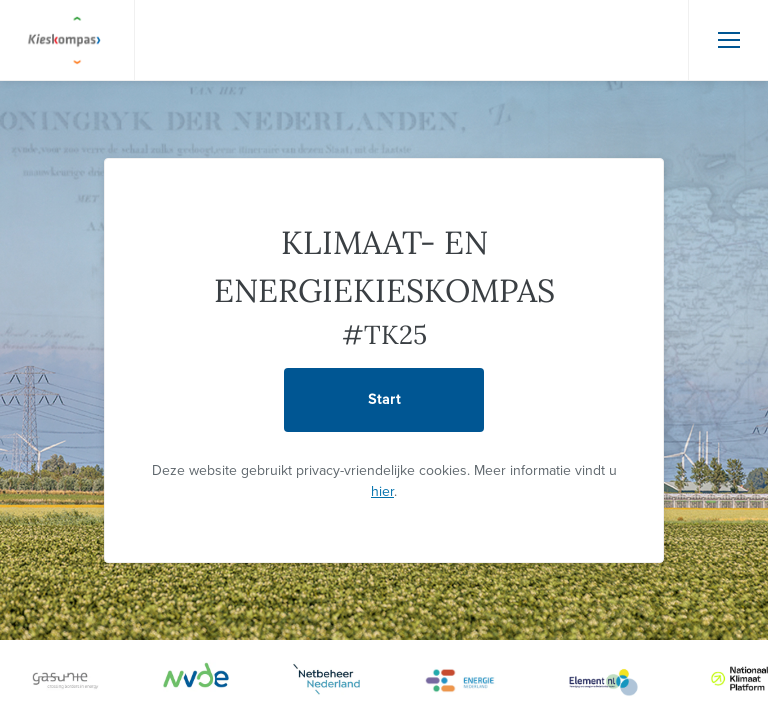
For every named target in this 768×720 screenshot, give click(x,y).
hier (382, 491)
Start (384, 399)
